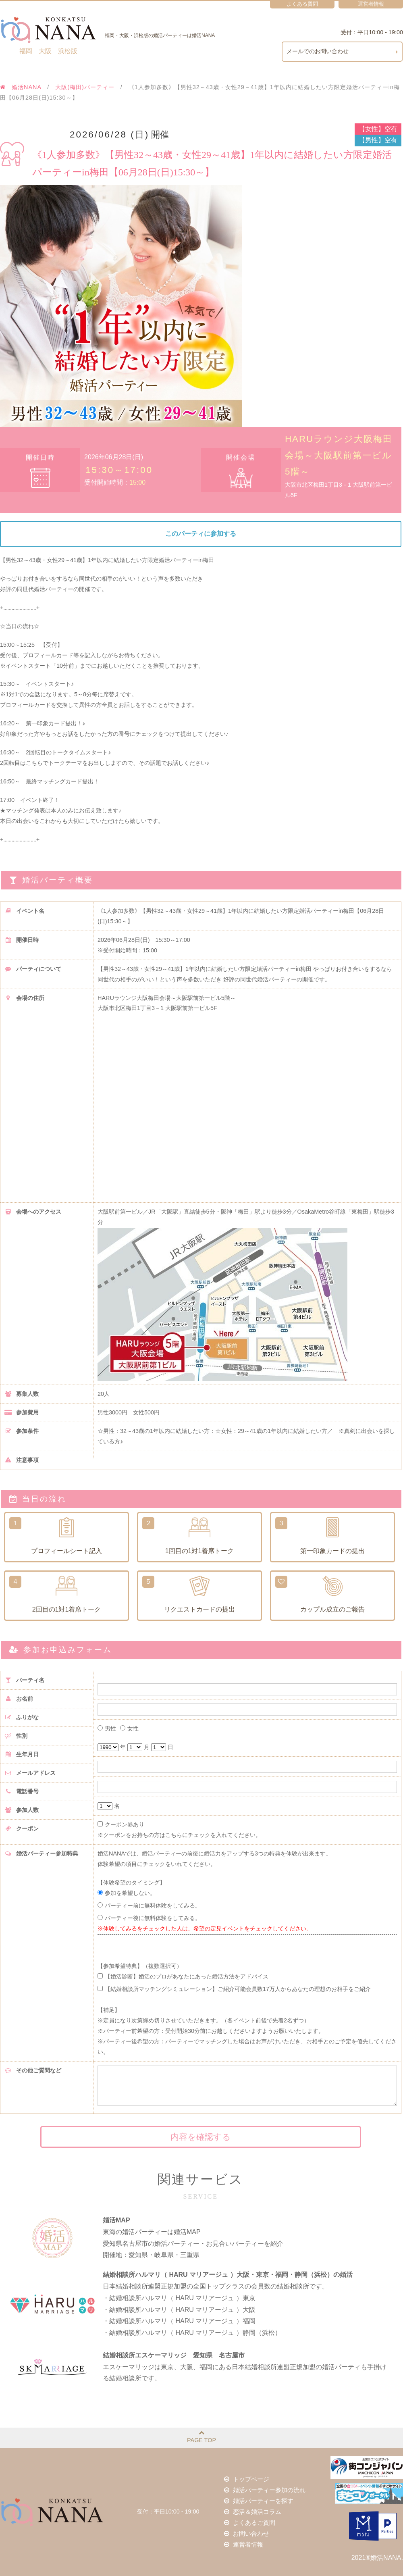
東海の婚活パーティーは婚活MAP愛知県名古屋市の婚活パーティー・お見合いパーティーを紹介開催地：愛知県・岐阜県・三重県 (193, 2243)
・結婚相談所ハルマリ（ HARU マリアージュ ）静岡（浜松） (192, 2332)
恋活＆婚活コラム (254, 2511)
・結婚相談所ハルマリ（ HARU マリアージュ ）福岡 (179, 2321)
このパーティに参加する (200, 533)
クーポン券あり (121, 1824)
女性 (129, 1729)
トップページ (248, 2480)
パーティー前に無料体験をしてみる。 (149, 1905)
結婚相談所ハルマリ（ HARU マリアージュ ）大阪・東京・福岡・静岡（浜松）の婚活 (228, 2274)
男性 (107, 1729)
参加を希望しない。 (127, 1893)
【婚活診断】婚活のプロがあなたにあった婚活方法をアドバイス (183, 1976)
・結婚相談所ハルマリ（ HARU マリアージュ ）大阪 (179, 2309)
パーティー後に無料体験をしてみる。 (149, 1918)
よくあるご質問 (251, 2522)
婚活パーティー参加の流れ (265, 2490)
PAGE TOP (201, 2436)
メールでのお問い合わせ (342, 51)
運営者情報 (245, 2543)
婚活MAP (116, 2220)
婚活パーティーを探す (260, 2501)
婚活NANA (20, 87)
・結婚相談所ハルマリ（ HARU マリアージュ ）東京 (179, 2298)
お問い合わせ (248, 2532)
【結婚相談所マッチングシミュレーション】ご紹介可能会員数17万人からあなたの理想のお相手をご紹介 (234, 1989)
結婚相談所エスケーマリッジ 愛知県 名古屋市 (174, 2355)
